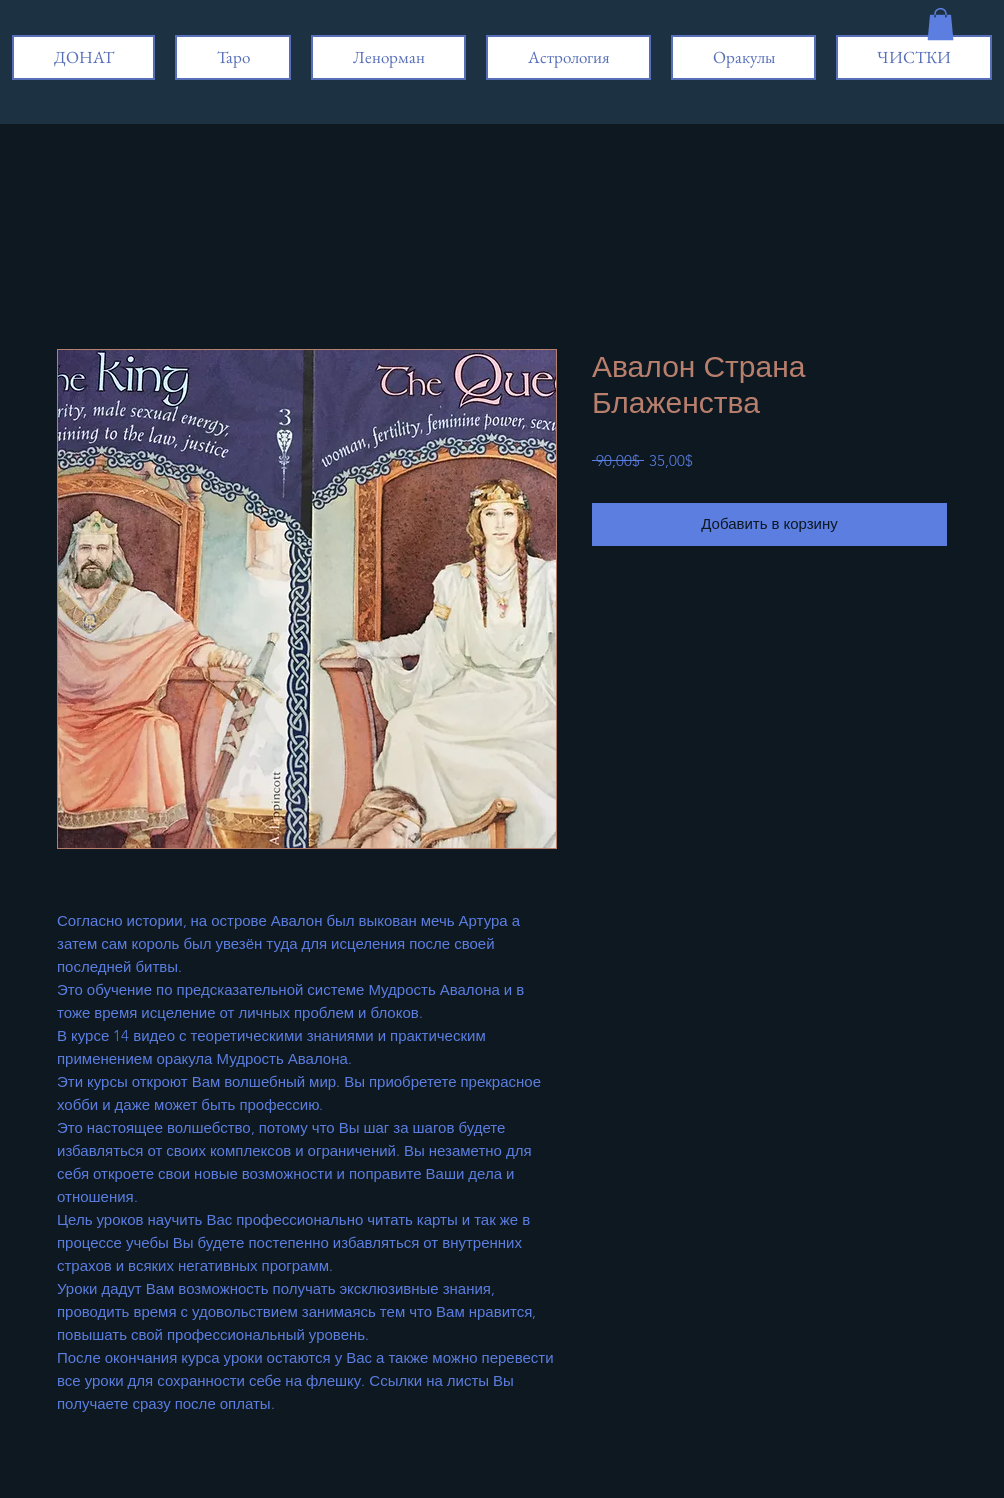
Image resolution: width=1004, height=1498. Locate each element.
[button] (940, 24)
